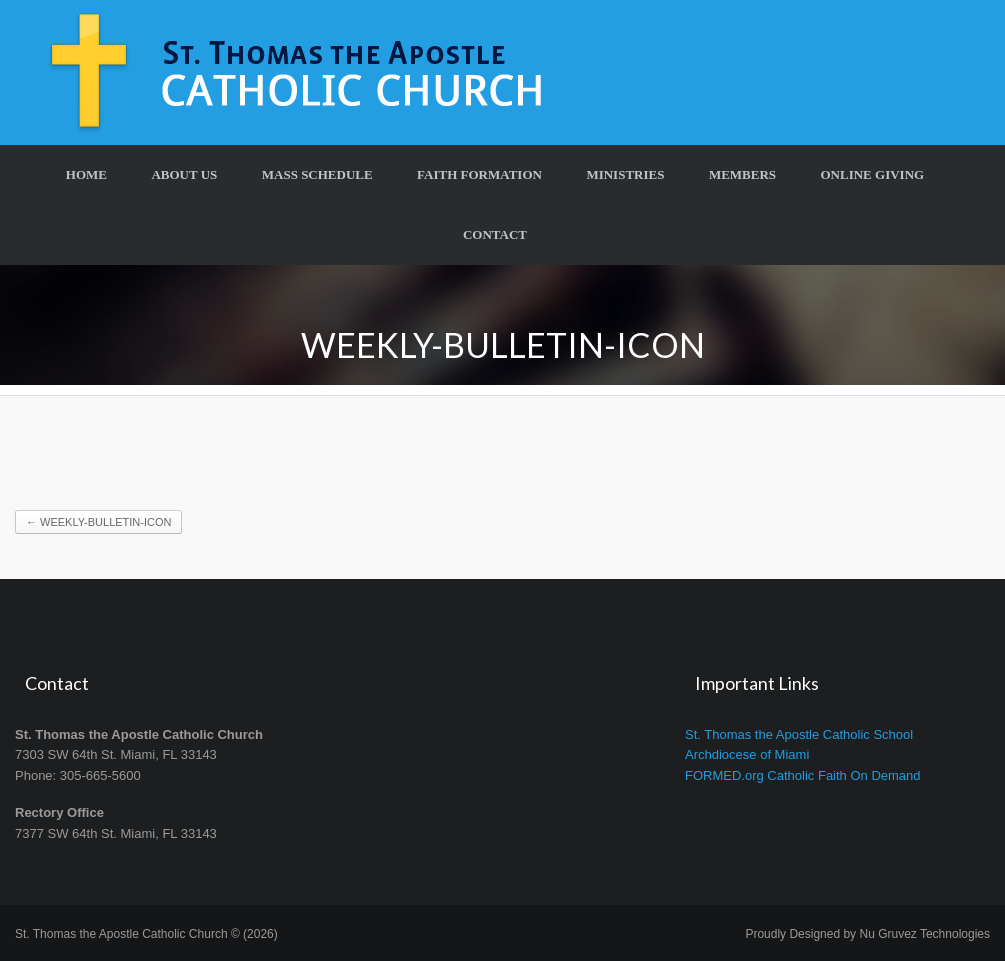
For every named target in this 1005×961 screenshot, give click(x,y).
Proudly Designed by (867, 934)
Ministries (625, 174)
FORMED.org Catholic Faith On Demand (803, 775)
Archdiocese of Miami (747, 754)
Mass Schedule (317, 174)
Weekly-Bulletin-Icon (98, 522)
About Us (184, 174)
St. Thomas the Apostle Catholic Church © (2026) (146, 934)
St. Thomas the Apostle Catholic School (799, 734)
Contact (495, 234)
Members (742, 174)
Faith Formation (479, 174)
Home (86, 174)
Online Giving (873, 174)
